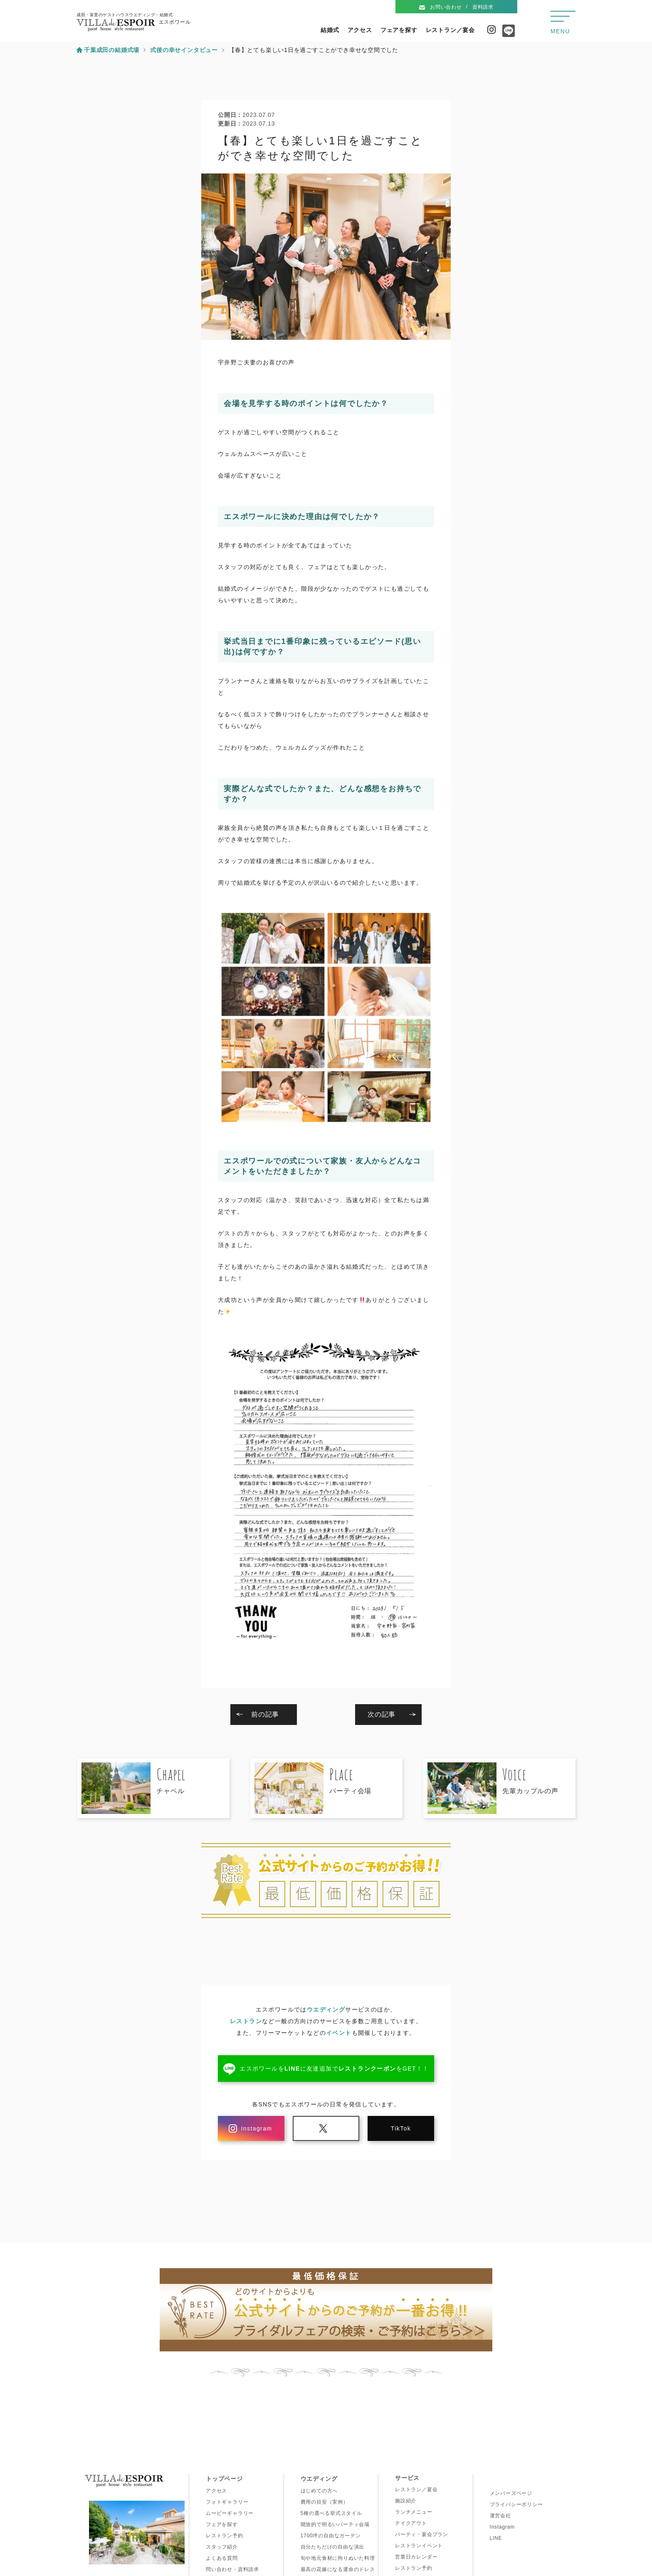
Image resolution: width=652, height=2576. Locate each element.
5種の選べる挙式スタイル (331, 2513)
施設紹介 (405, 2501)
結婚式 (330, 30)
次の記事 (381, 1714)
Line (506, 33)
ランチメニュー (413, 2512)
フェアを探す (398, 30)
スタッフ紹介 (222, 2547)
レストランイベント (419, 2546)
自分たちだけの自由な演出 (333, 2547)
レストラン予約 (224, 2536)
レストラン (246, 2021)
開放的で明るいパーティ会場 (335, 2524)
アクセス (360, 30)
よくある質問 (222, 2558)
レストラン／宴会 (450, 30)
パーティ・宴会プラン (421, 2534)
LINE (496, 2538)
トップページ (224, 2478)
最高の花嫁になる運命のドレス (338, 2569)
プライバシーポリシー (516, 2504)
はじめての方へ (319, 2491)
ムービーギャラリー (230, 2513)
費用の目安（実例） (324, 2502)
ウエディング (326, 2009)
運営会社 (500, 2516)
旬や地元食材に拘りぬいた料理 (338, 2558)
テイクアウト (411, 2523)
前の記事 (265, 1714)
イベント (339, 2032)
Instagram (491, 29)
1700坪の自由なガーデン (331, 2536)
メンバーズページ (511, 2493)
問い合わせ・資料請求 (232, 2569)
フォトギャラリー (227, 2502)
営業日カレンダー (416, 2557)
